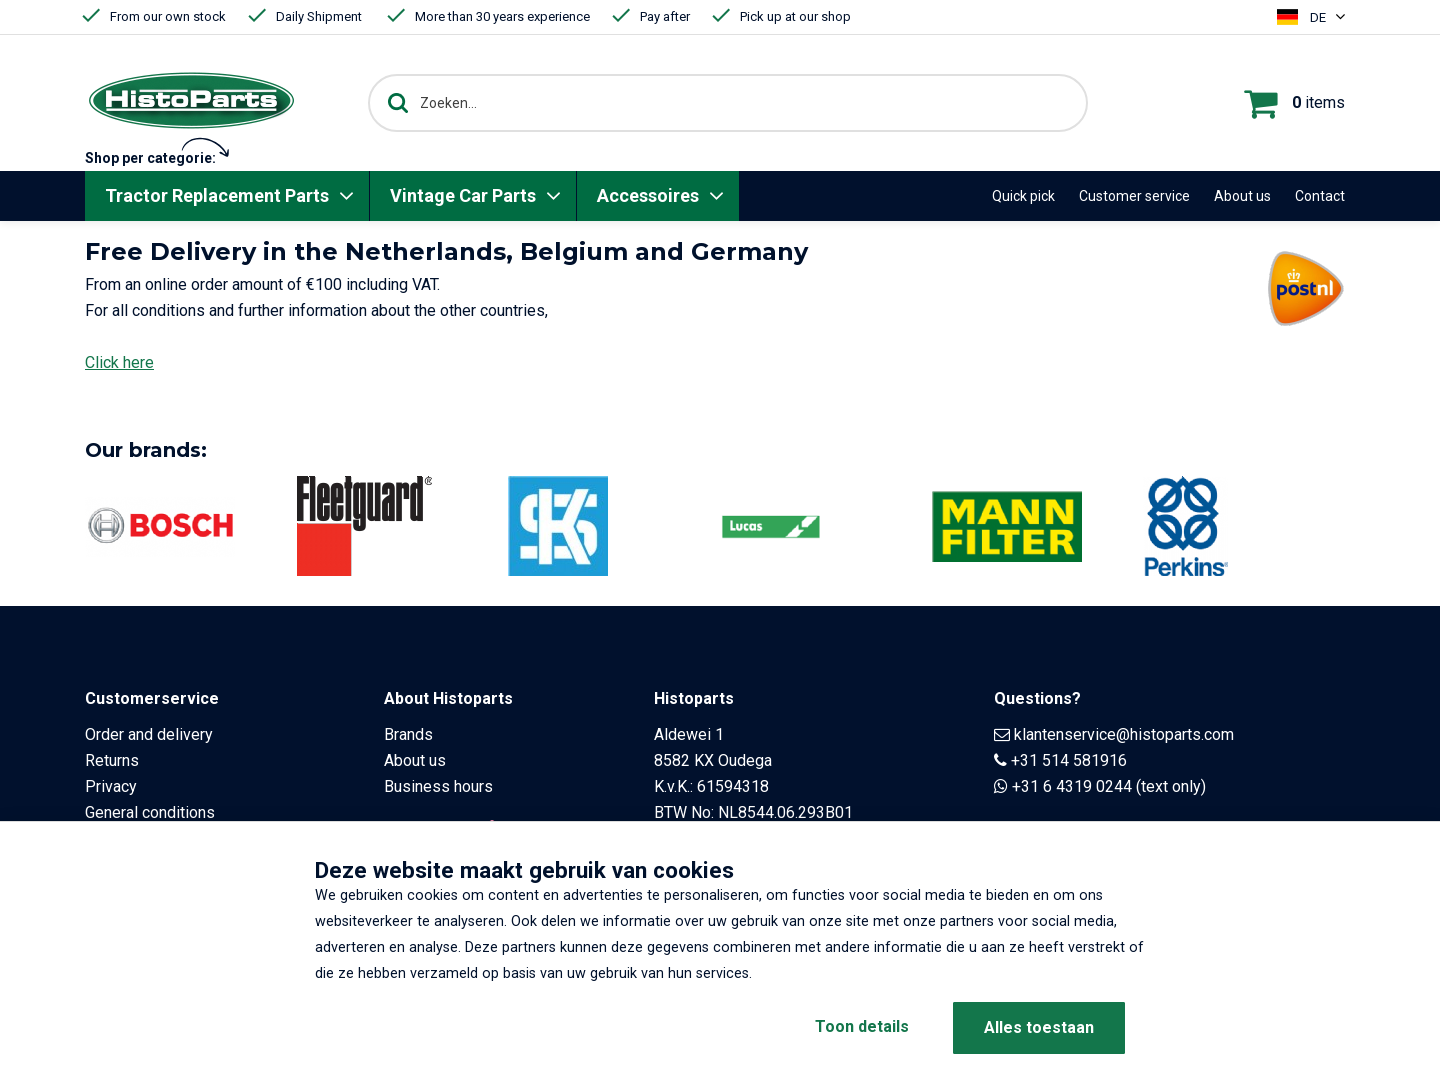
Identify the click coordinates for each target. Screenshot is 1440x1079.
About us (1242, 196)
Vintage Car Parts (463, 195)
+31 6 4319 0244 (1072, 786)
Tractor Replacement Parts (217, 195)
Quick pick (1023, 196)
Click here (119, 362)
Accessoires (648, 195)
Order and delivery (149, 734)
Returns (112, 760)
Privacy (111, 786)
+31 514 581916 (1069, 760)
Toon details (860, 1027)
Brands (408, 734)
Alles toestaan (1039, 1027)
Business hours (438, 786)
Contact (1320, 196)
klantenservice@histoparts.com (1124, 734)
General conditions (150, 812)
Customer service (1134, 196)
